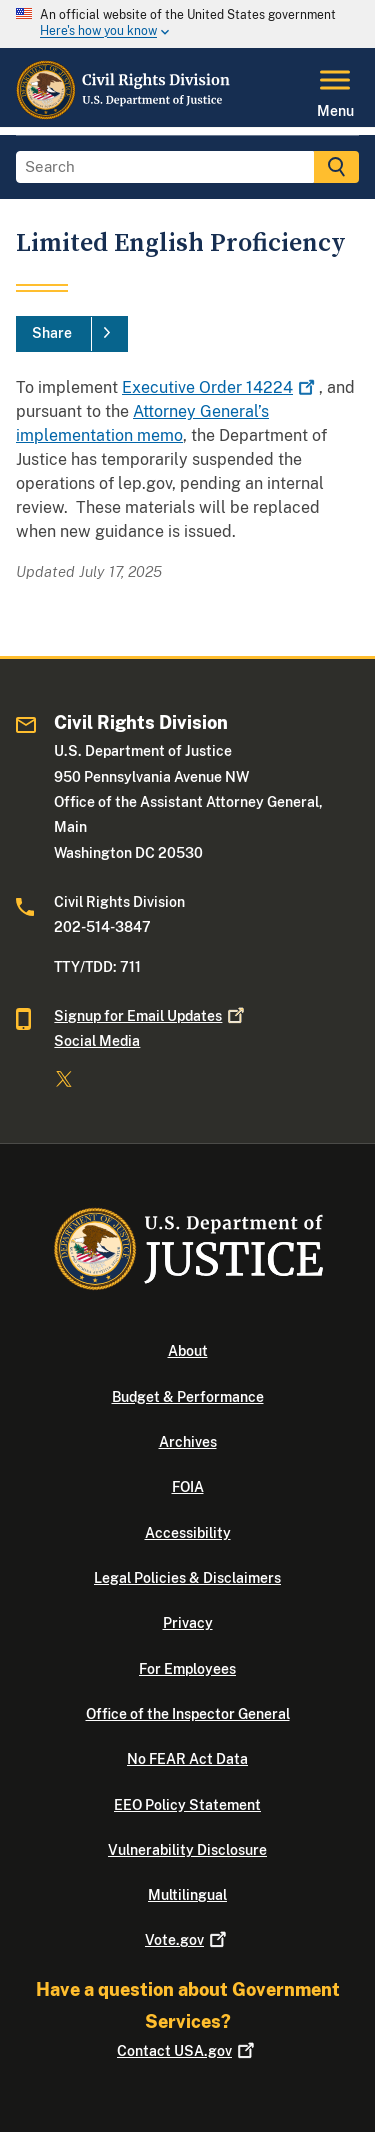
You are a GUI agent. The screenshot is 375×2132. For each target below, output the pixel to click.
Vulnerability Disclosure (187, 1850)
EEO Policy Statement (187, 1805)
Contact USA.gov (187, 2051)
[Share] (72, 334)
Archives (188, 1442)
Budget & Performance (188, 1397)
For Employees (187, 1669)
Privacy (188, 1623)
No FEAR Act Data (187, 1759)
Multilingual (187, 1895)
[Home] (124, 115)
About (188, 1351)
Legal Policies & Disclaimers (187, 1578)
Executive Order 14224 (220, 387)
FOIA (188, 1487)
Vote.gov (187, 1940)
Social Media (97, 1041)
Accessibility (188, 1533)
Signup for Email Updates (151, 1016)
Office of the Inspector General (188, 1714)
